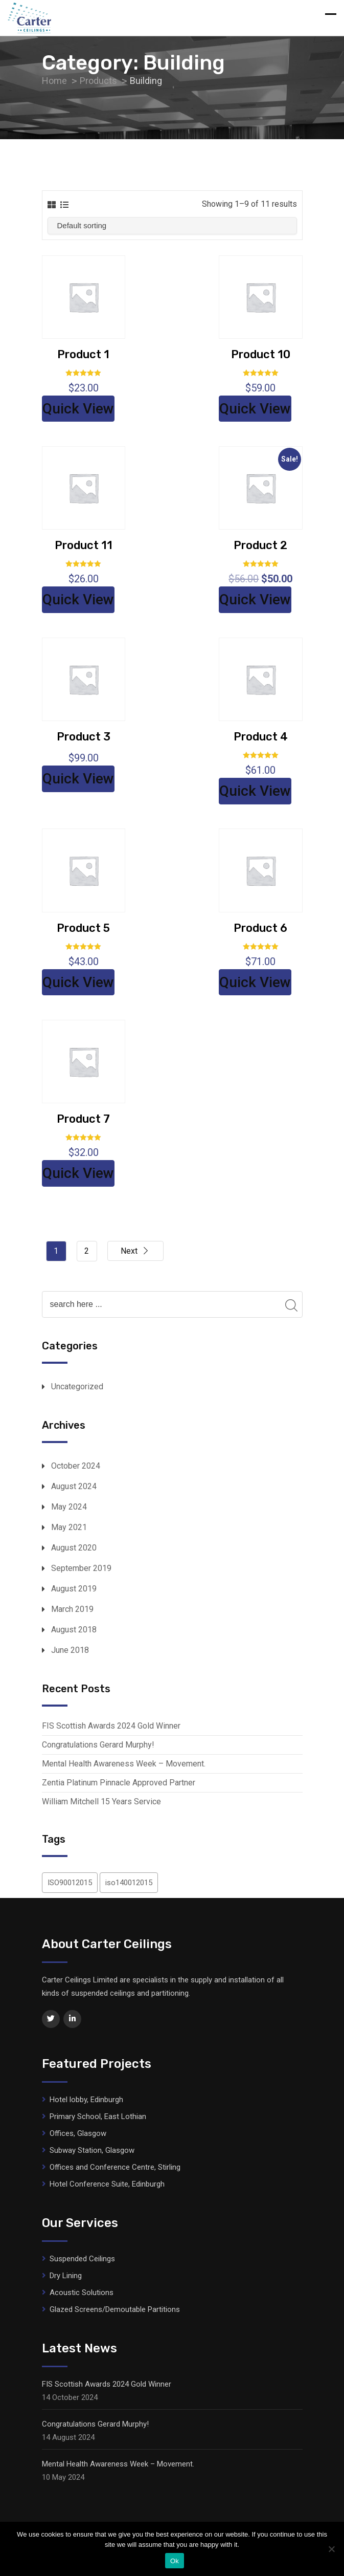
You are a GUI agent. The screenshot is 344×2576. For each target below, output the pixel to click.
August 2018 (74, 1629)
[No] (331, 2549)
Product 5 (83, 928)
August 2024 (74, 1486)
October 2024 (75, 1466)
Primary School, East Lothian (98, 2116)
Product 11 (83, 545)
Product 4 (261, 737)
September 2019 (81, 1568)
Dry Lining (66, 2275)
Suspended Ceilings (82, 2258)
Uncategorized (77, 1386)
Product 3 (83, 737)
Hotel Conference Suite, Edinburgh (107, 2184)
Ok (174, 2561)
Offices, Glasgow (78, 2133)
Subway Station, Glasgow (92, 2150)
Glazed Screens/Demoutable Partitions (115, 2309)
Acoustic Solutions (81, 2292)
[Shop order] (172, 225)
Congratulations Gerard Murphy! (98, 1745)
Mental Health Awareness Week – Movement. (123, 1764)
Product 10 (260, 354)
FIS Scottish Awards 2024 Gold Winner (111, 1726)
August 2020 (74, 1548)
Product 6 (260, 928)
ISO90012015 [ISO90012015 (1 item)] (70, 1882)
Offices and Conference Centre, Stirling (115, 2167)
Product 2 (260, 545)
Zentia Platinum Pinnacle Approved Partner (118, 1782)
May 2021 (69, 1527)
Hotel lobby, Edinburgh (86, 2099)
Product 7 (83, 1119)
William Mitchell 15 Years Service (101, 1801)
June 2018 (70, 1650)
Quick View (78, 408)
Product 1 (83, 354)
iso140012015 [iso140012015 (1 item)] (128, 1882)
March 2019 (72, 1609)
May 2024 (69, 1507)
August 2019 (74, 1588)
